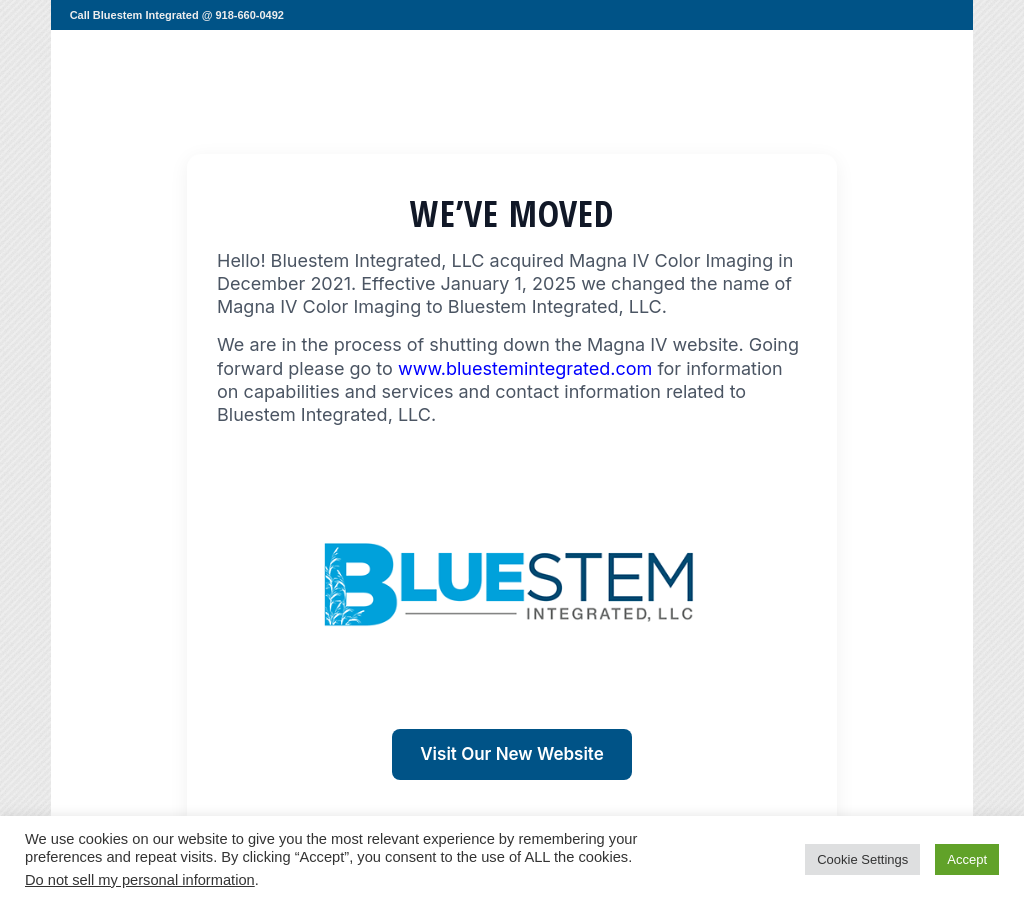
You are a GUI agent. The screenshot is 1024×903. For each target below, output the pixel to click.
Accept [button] (967, 859)
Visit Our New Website (511, 754)
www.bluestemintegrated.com (525, 368)
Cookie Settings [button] (862, 859)
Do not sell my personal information (140, 880)
